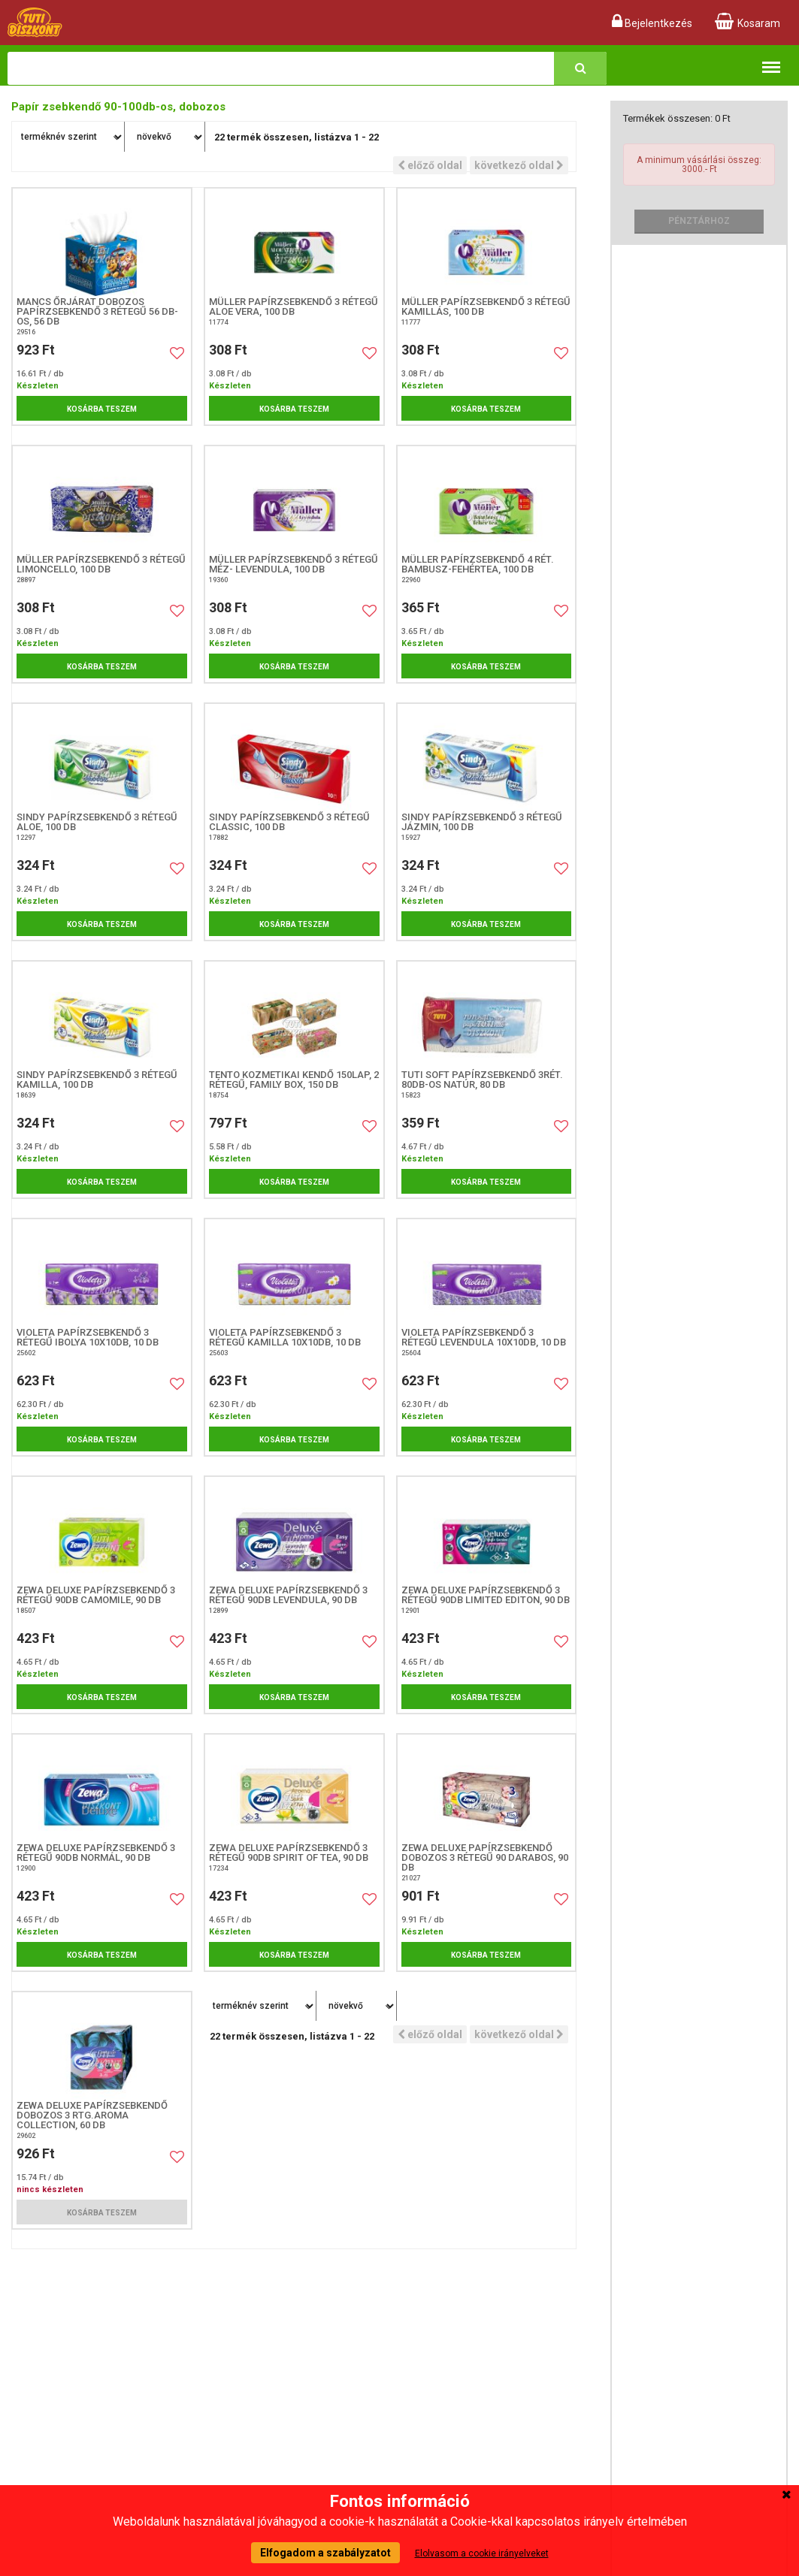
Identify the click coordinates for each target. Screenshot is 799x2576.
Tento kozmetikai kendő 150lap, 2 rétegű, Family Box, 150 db (294, 1079)
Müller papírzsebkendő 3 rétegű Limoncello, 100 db (101, 564)
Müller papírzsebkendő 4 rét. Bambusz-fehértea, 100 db (477, 564)
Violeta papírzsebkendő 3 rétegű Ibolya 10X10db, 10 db (88, 1337)
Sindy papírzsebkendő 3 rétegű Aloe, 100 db (97, 821)
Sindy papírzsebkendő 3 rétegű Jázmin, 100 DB (481, 821)
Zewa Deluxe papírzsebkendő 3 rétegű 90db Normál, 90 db (96, 1852)
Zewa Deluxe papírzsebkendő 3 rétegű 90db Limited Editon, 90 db (485, 1594)
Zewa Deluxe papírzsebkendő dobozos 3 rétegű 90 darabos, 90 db (484, 1857)
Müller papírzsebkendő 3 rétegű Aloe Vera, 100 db (293, 306)
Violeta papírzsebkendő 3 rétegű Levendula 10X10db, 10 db (483, 1337)
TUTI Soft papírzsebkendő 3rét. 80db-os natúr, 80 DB (482, 1079)
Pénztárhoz (699, 221)
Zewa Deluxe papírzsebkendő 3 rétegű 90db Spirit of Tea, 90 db (288, 1852)
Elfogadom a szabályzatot (325, 2553)
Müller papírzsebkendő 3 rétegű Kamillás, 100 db (485, 306)
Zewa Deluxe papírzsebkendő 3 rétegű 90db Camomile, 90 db (96, 1594)
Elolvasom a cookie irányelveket (482, 2553)
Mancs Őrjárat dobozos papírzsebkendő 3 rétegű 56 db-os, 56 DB (97, 311)
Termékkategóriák (771, 59)
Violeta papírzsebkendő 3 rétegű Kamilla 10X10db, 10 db (285, 1337)
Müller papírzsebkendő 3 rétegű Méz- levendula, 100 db (293, 564)
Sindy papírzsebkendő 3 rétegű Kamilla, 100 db (97, 1079)
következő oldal (519, 165)
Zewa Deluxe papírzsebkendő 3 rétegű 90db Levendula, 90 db (288, 1594)
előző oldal (430, 165)
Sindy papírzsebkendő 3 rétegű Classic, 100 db (289, 821)
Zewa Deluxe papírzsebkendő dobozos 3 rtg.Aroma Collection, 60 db (92, 2115)
